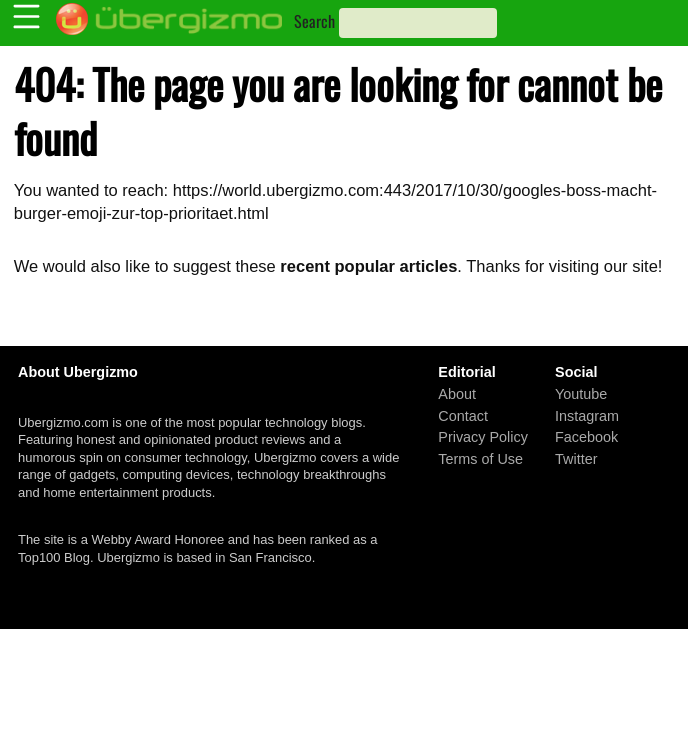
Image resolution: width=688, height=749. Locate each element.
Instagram (587, 415)
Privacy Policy (483, 437)
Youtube (581, 394)
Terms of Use (480, 458)
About (457, 394)
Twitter (576, 458)
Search (314, 21)
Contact (463, 415)
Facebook (586, 437)
